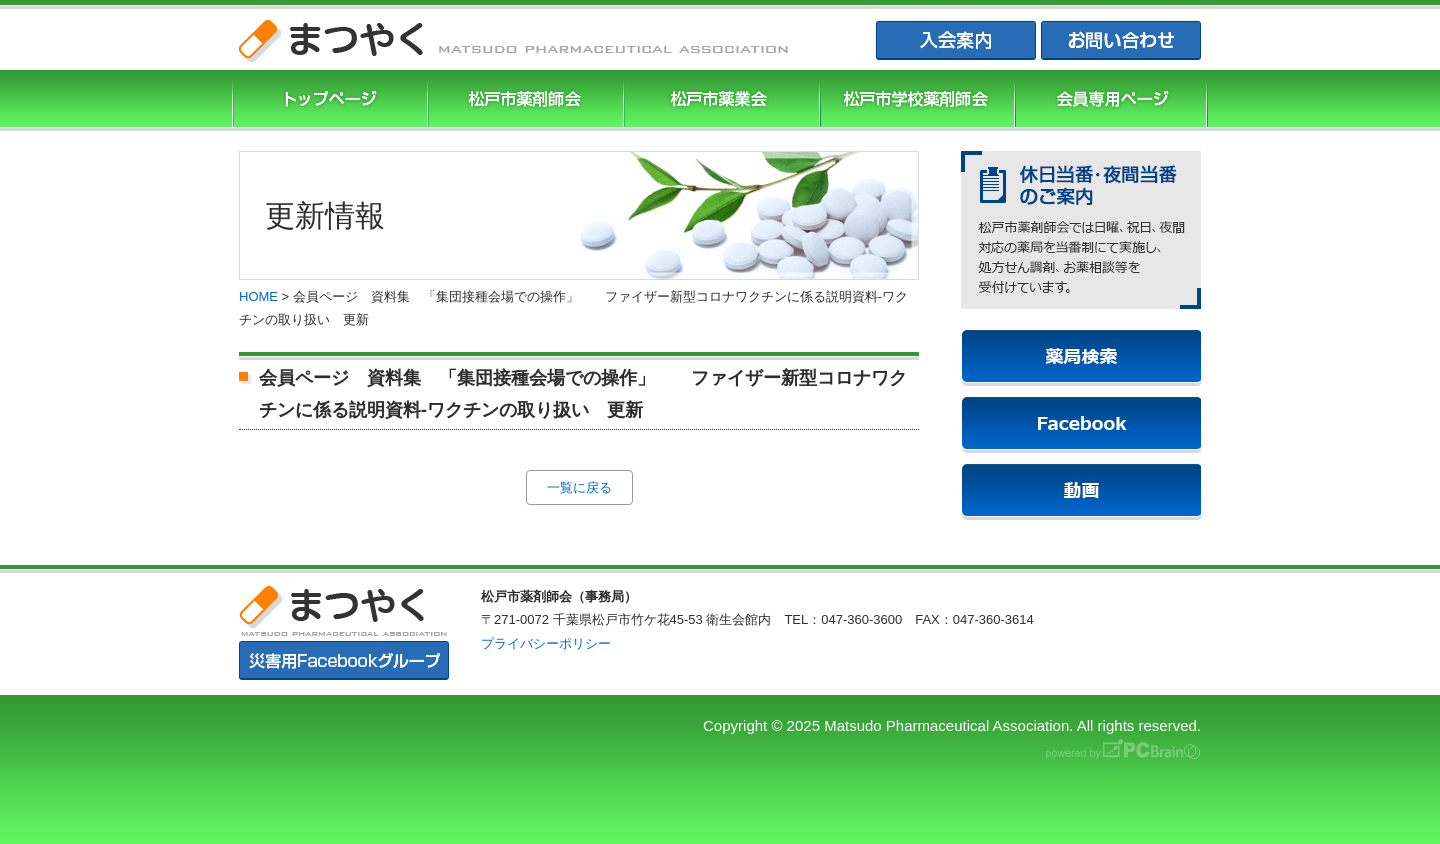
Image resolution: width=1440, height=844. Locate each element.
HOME (258, 296)
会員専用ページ (1111, 100)
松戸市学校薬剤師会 (915, 100)
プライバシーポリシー (546, 643)
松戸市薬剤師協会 (523, 100)
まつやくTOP (328, 100)
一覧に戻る (579, 487)
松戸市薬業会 (719, 100)
